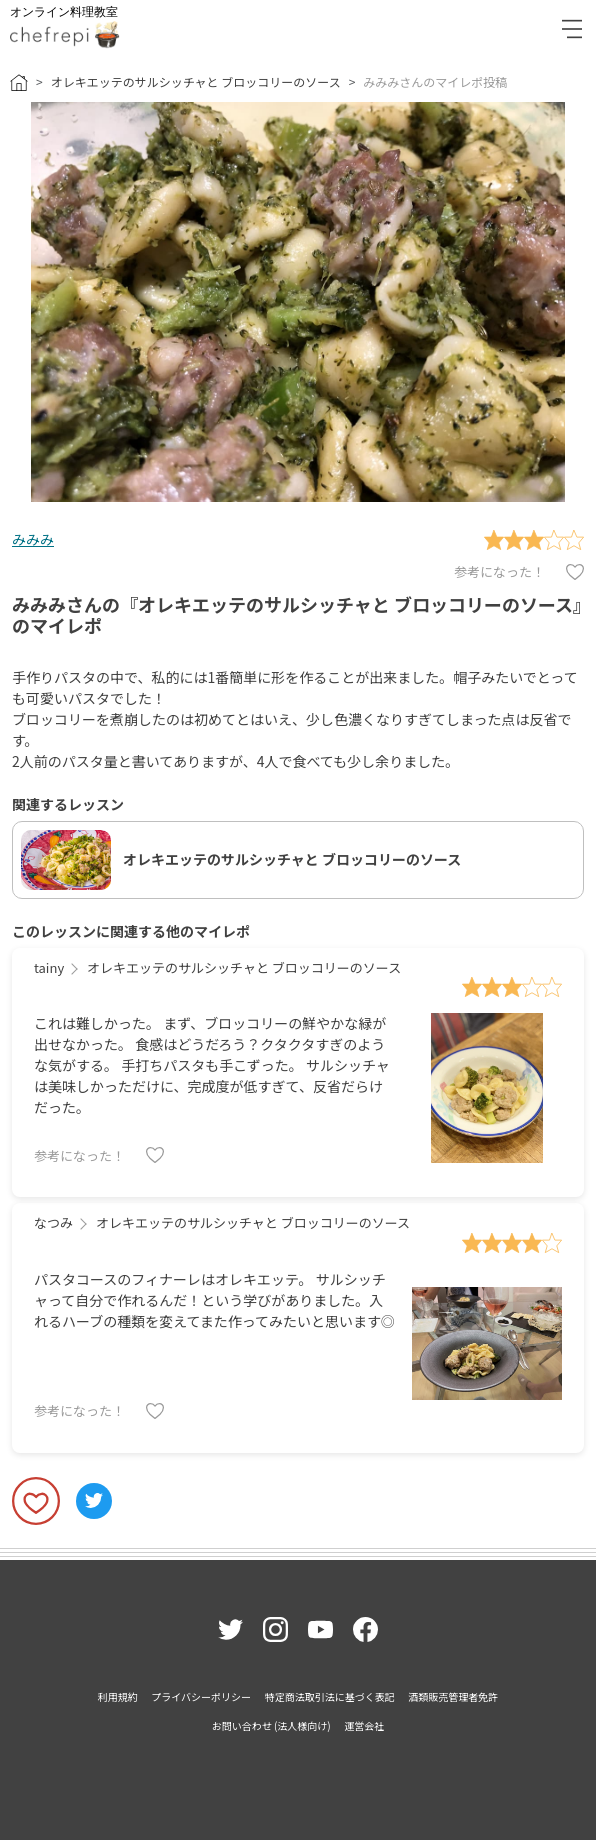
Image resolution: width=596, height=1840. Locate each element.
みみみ (33, 539)
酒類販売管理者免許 (453, 1696)
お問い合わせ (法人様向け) (271, 1725)
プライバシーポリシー (201, 1696)
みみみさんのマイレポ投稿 (435, 81)
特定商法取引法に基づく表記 (330, 1696)
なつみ (53, 1222)
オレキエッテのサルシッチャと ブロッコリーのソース (196, 81)
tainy (49, 967)
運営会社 (364, 1725)
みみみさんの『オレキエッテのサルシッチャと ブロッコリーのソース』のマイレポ (297, 615)
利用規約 (118, 1696)
